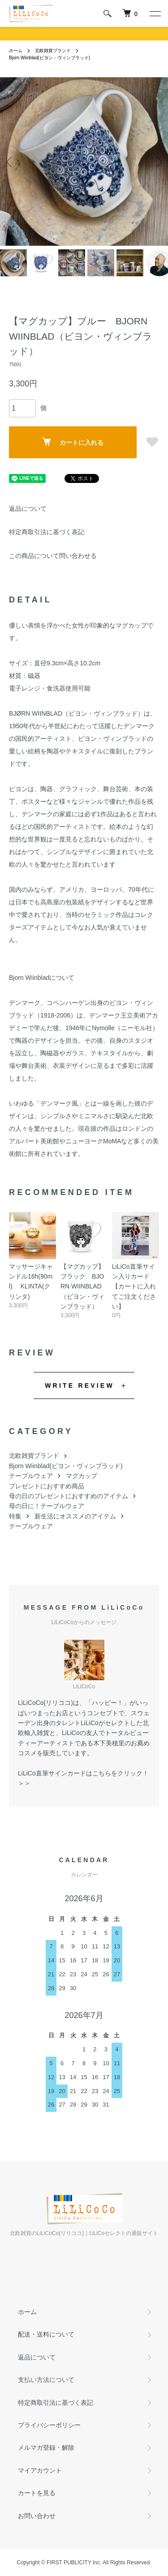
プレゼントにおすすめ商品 (46, 1486)
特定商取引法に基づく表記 (46, 532)
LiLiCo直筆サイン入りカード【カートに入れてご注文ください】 (134, 1286)
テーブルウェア (31, 1475)
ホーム (15, 50)
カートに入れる (72, 442)
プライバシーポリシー (49, 2425)
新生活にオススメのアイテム (75, 1516)
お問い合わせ (37, 2515)
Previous (10, 161)
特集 (15, 1516)
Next (158, 161)
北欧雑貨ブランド (53, 50)
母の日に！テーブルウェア (46, 1505)
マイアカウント (40, 2470)
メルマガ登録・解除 (46, 2447)
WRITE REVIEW (79, 1385)
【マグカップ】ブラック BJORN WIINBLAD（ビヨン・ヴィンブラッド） (82, 1286)
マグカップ (81, 1475)
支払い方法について (46, 2379)
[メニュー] (154, 13)
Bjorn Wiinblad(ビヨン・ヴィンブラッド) (49, 57)
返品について (28, 508)
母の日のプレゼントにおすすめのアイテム (68, 1496)
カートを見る (37, 2492)
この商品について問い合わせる (53, 555)
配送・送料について (46, 2334)
